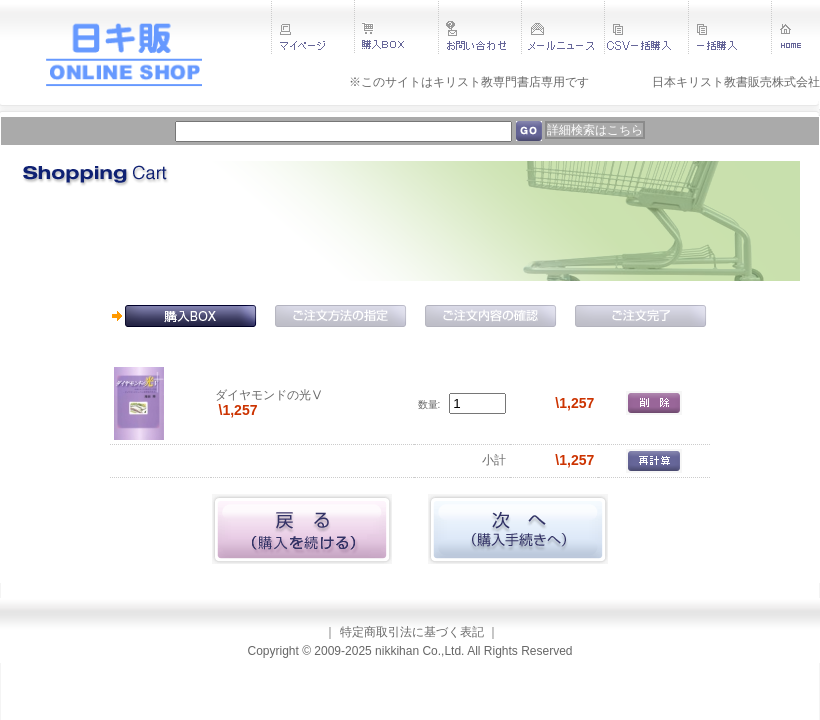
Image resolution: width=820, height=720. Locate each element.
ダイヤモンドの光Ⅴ (269, 395)
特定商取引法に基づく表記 (412, 632)
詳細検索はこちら (595, 130)
